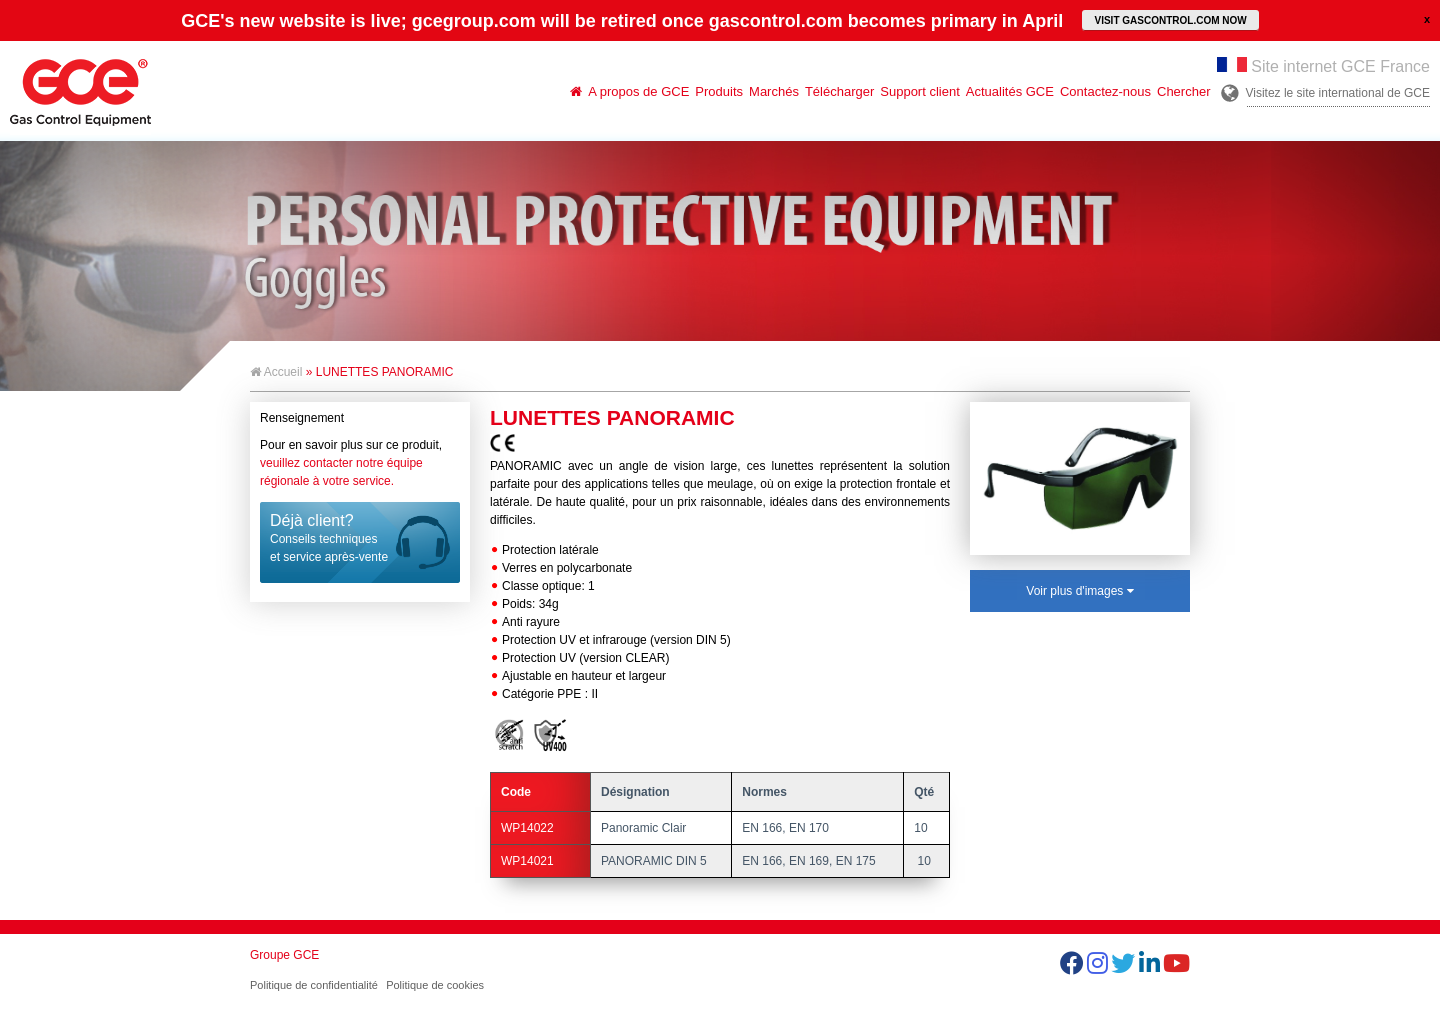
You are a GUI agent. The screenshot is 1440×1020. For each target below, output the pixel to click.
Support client (920, 91)
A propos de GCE (638, 91)
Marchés (774, 91)
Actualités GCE (1010, 91)
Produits (719, 91)
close (1427, 19)
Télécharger (839, 91)
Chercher (1183, 91)
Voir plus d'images (1079, 591)
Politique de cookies (435, 985)
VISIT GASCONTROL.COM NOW (1170, 20)
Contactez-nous (1105, 91)
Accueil (276, 372)
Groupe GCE (284, 955)
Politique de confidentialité (314, 985)
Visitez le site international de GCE (1337, 93)
